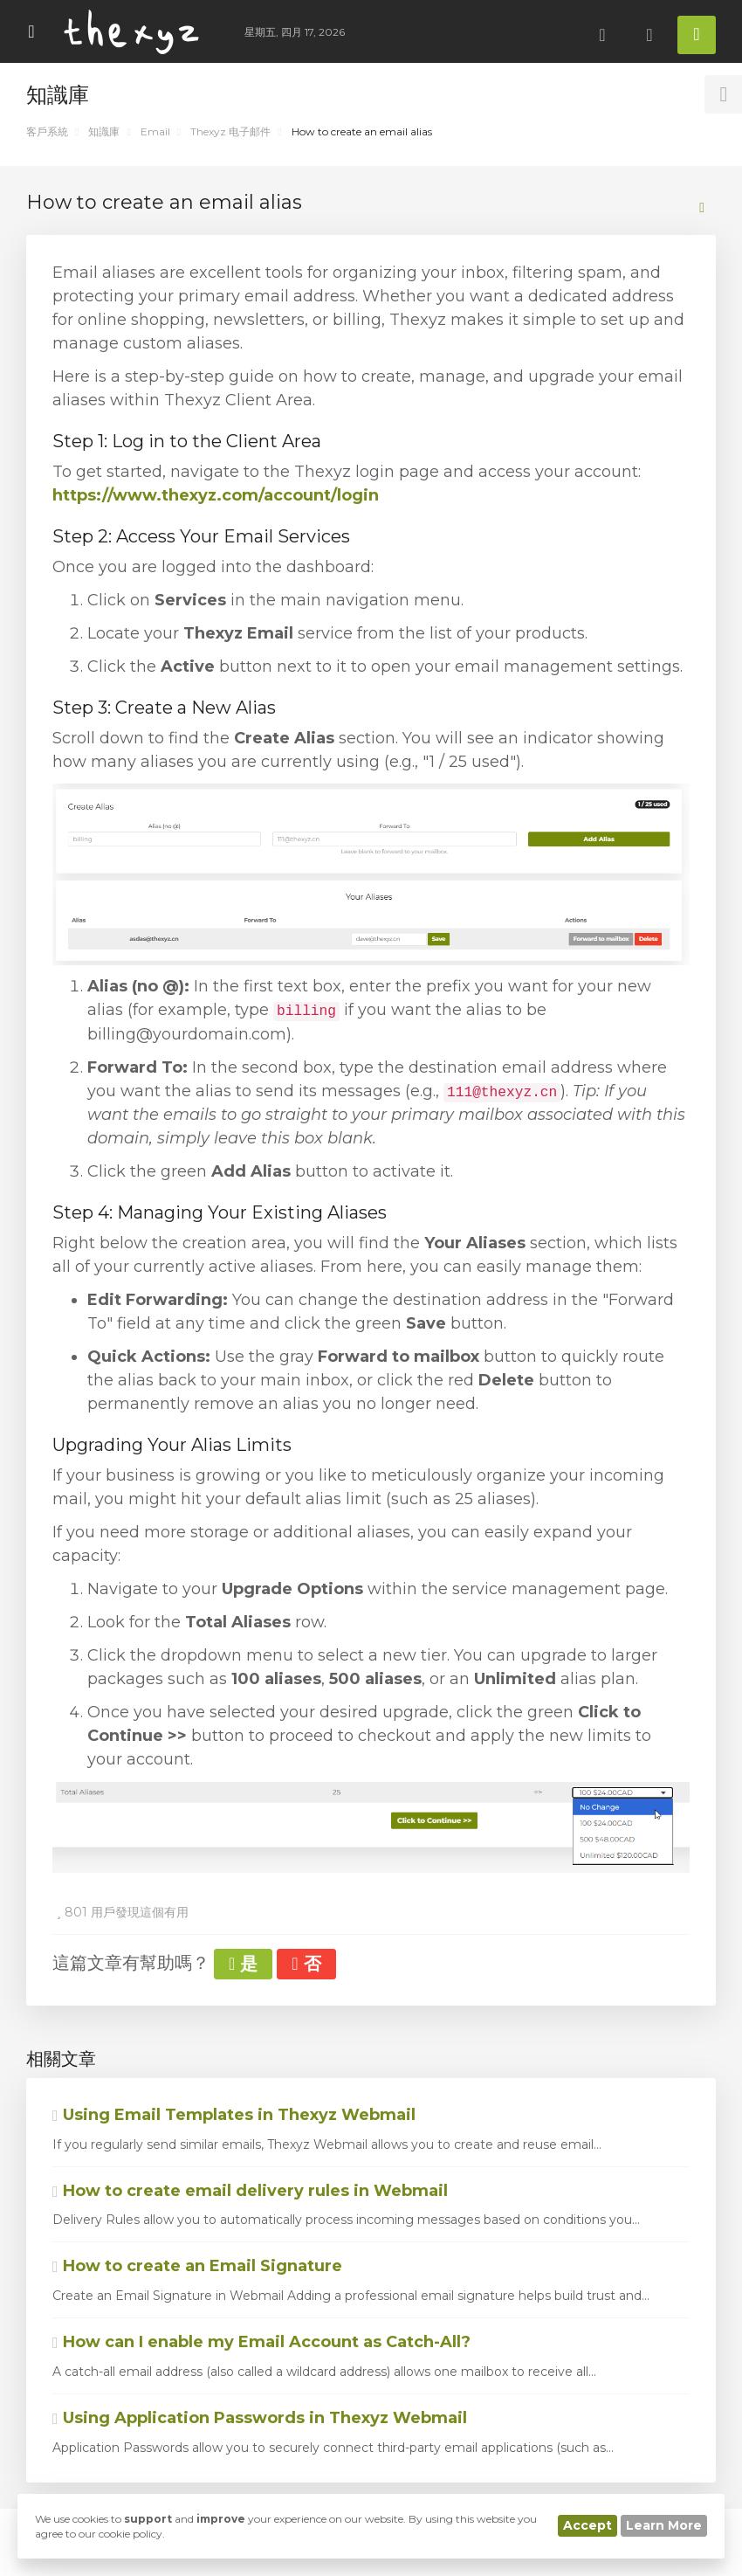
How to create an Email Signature (197, 2266)
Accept (587, 2525)
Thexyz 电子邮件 (230, 131)
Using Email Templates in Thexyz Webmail (234, 2114)
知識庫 (104, 131)
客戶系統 (47, 131)
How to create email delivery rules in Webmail (250, 2190)
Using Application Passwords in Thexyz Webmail (259, 2418)
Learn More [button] (664, 2525)
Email (155, 131)
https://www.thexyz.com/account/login (215, 495)
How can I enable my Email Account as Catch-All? (261, 2342)
